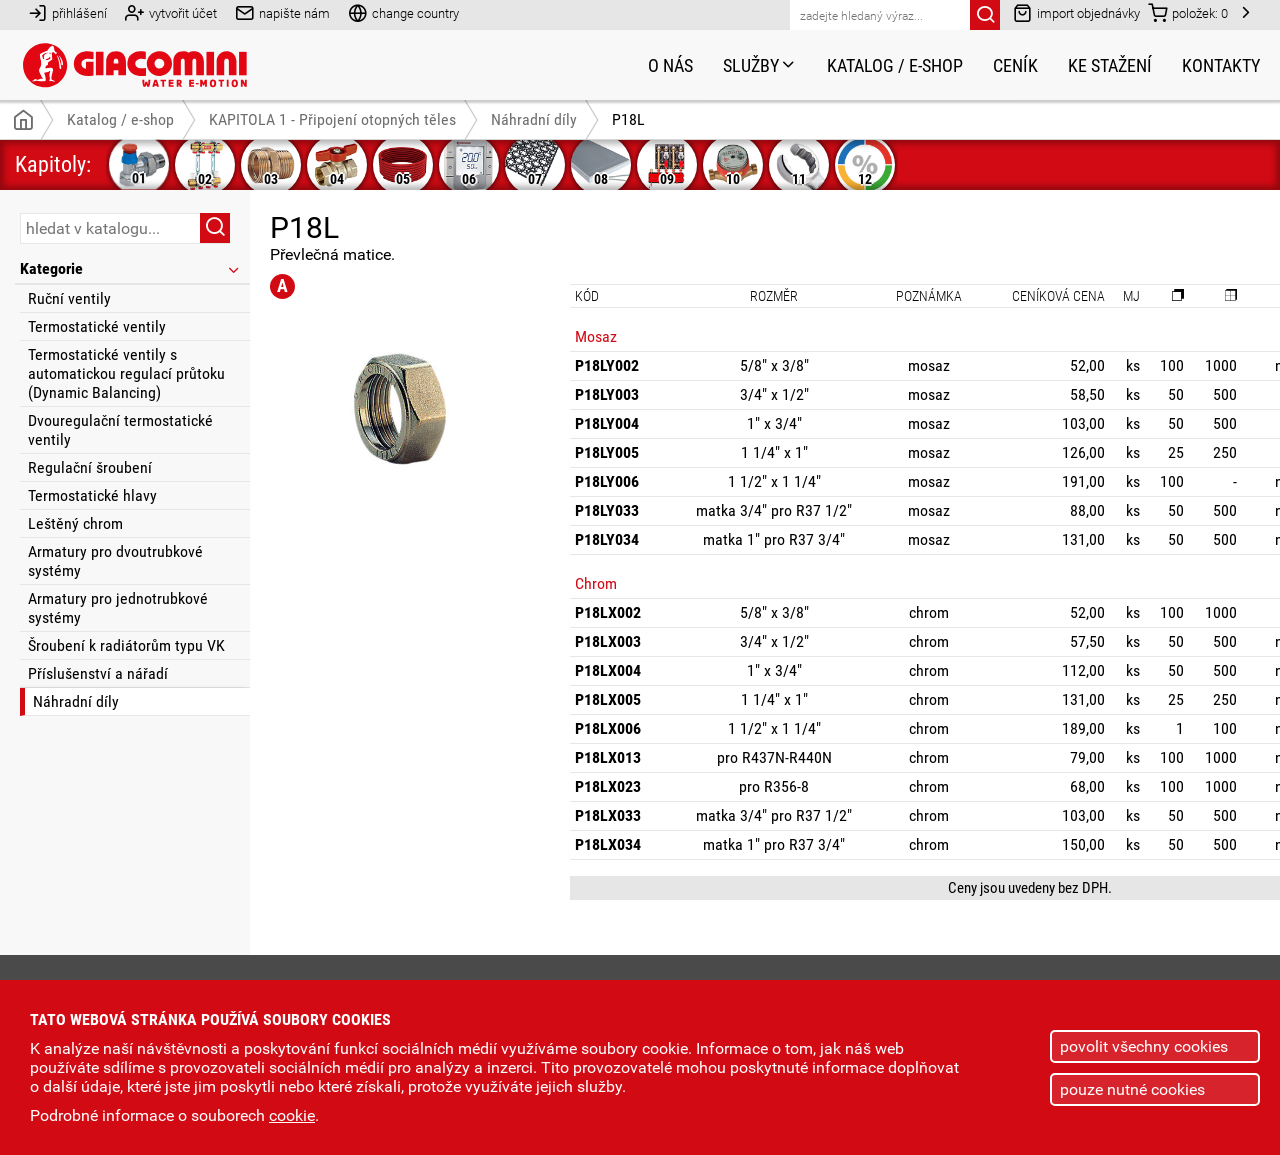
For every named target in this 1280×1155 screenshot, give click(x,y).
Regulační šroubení (90, 467)
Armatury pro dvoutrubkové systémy (115, 561)
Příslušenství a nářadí (98, 673)
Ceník (1015, 65)
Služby (760, 65)
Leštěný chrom (75, 523)
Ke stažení (1110, 65)
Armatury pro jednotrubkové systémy (118, 608)
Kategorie (131, 268)
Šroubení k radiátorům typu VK (126, 645)
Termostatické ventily (97, 326)
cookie (292, 1115)
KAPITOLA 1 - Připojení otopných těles (332, 119)
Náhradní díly (76, 701)
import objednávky (1076, 12)
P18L (628, 119)
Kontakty (1221, 65)
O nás (670, 65)
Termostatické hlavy (92, 495)
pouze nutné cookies (1132, 1089)
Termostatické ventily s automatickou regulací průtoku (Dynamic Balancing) (126, 373)
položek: (1188, 12)
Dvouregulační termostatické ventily (120, 430)
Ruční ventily (69, 298)
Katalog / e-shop (895, 65)
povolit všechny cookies (1144, 1046)
